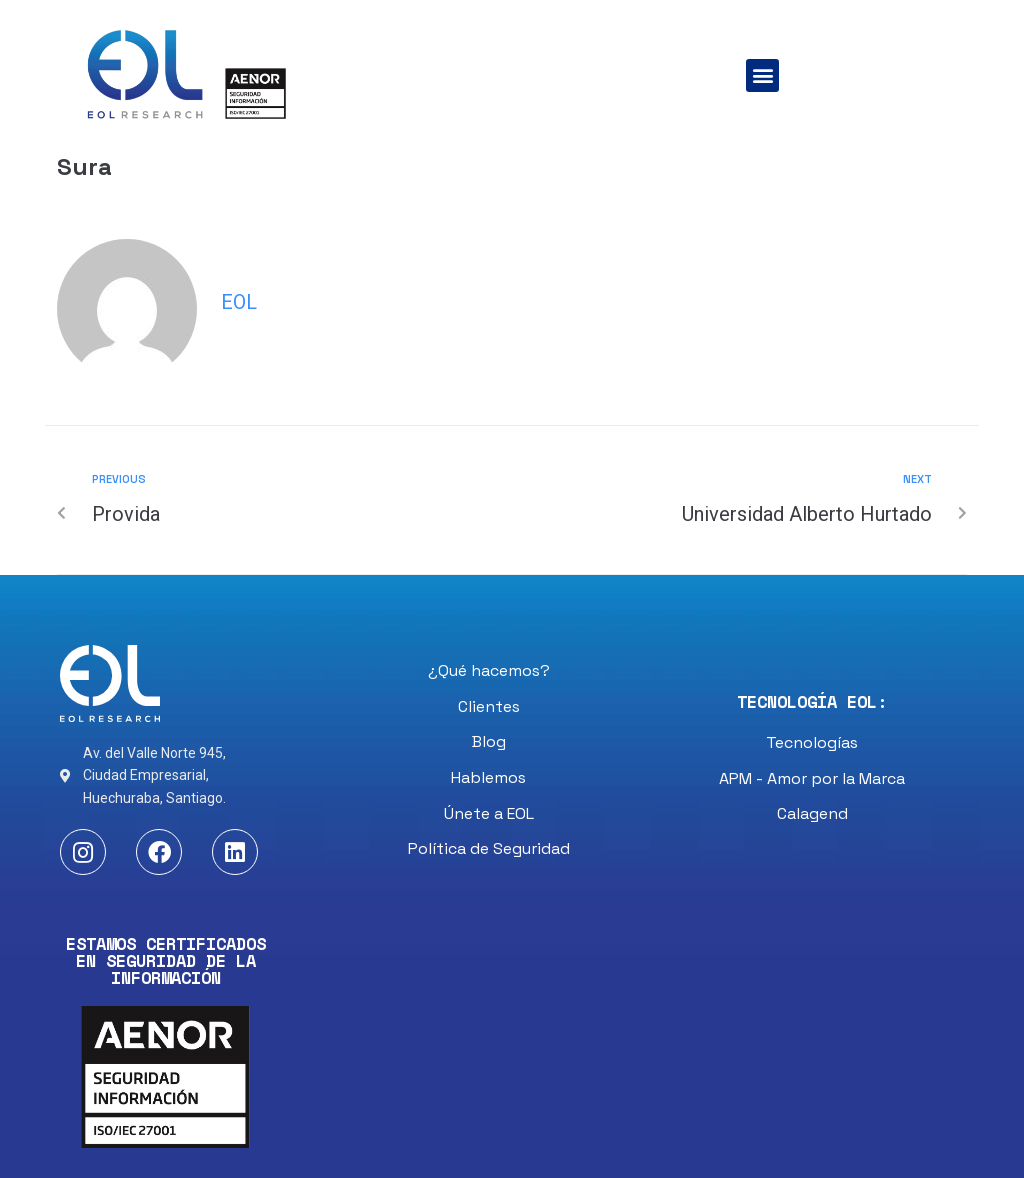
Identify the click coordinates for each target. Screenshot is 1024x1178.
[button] (762, 75)
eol (239, 302)
